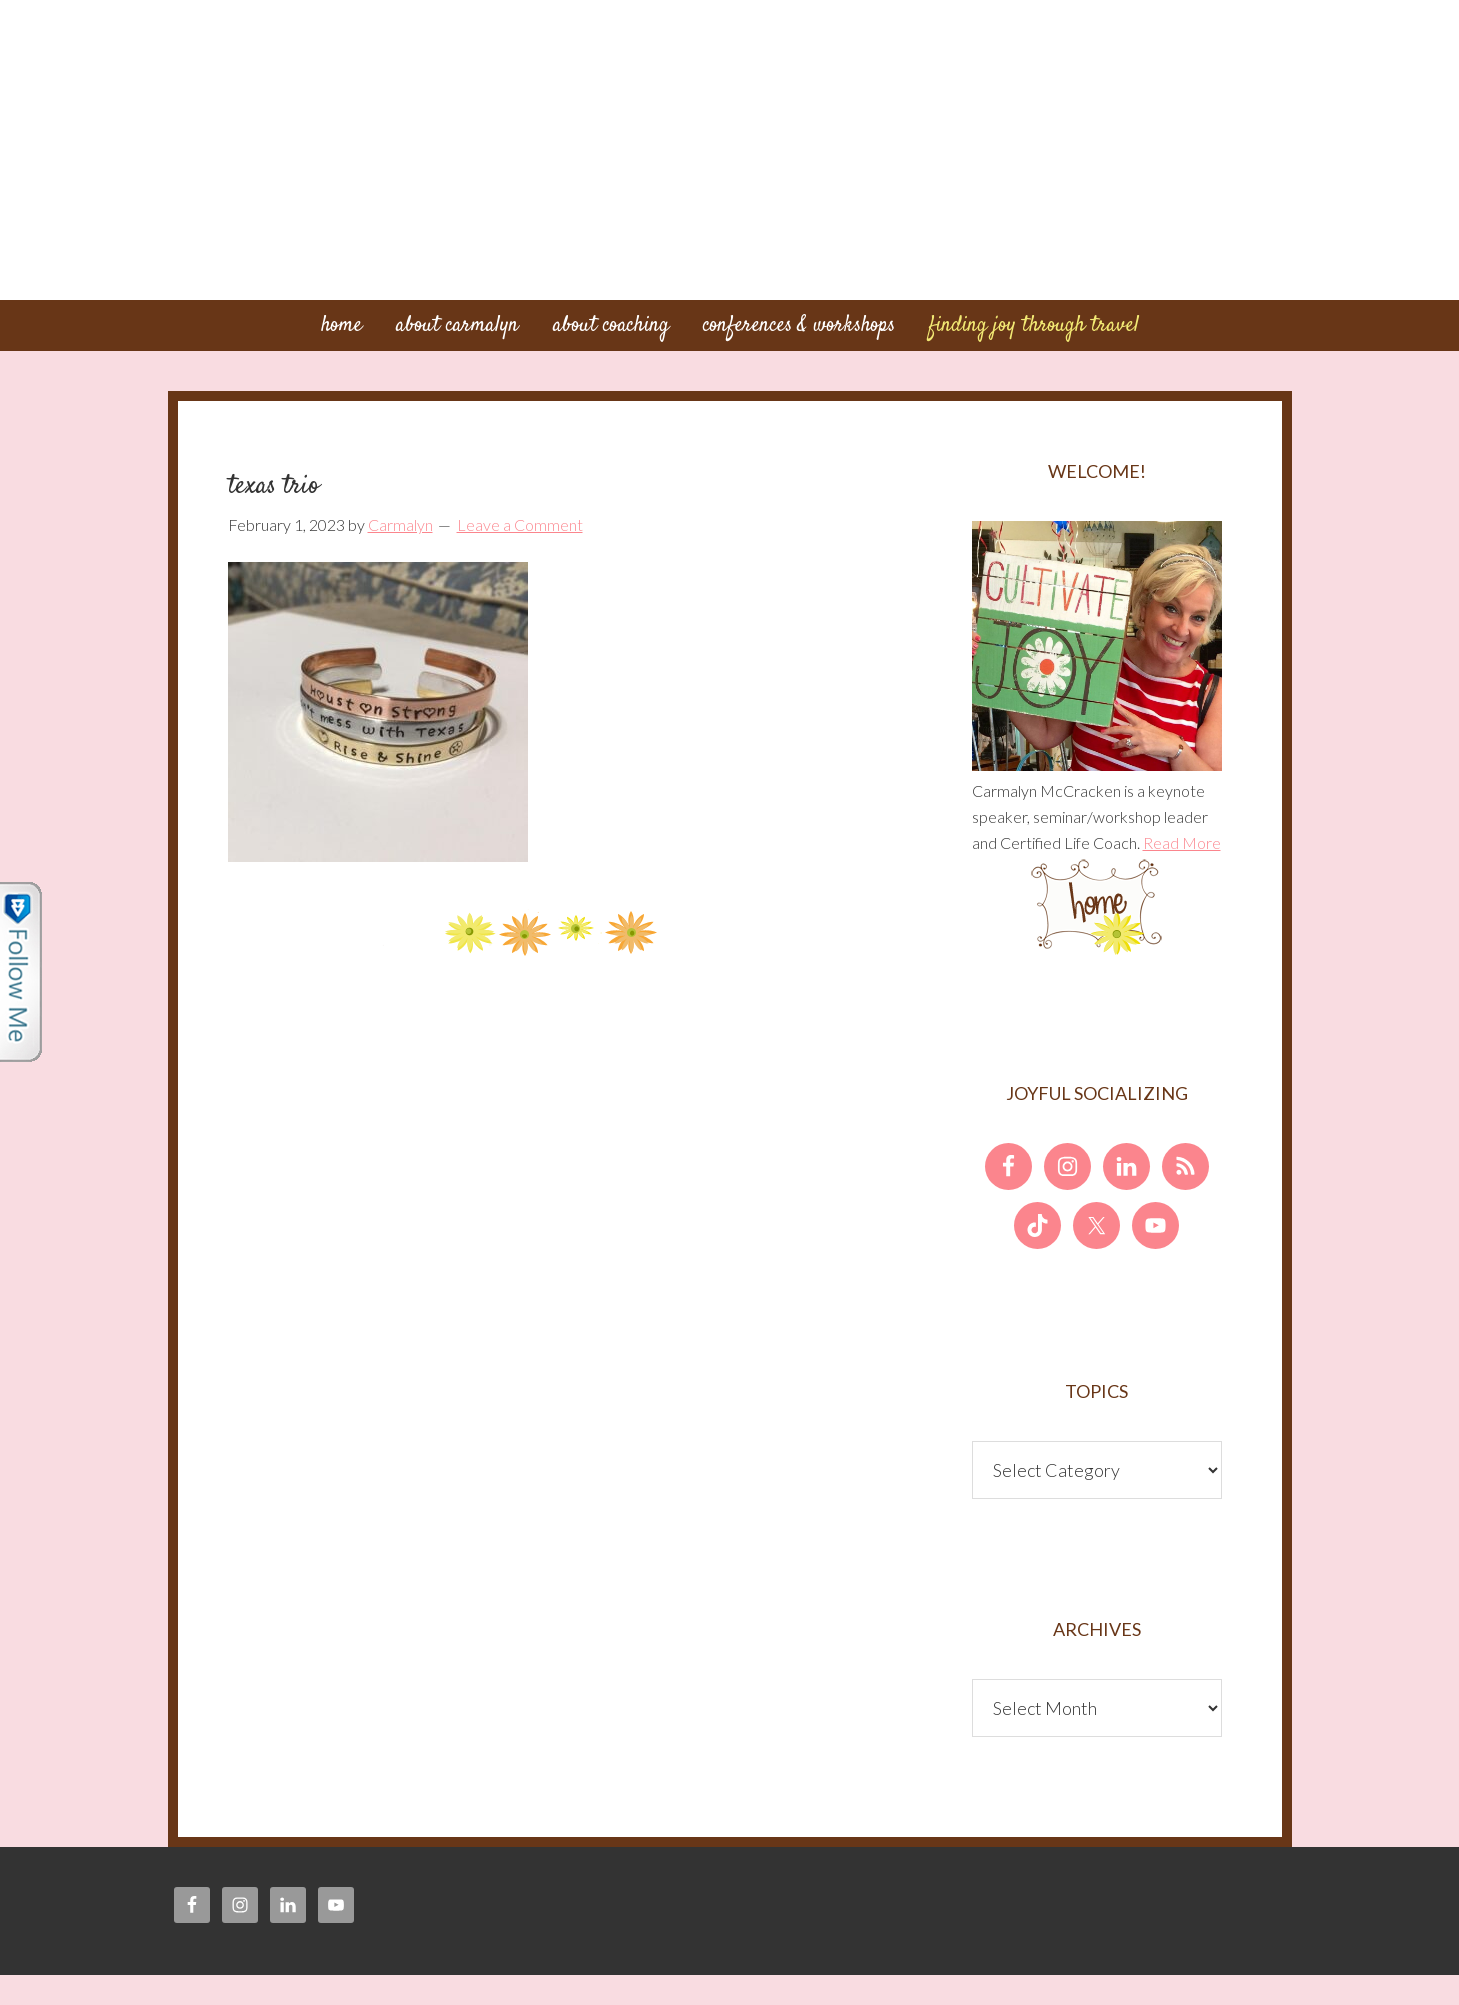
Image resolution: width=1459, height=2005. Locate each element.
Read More (1182, 842)
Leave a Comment (520, 524)
